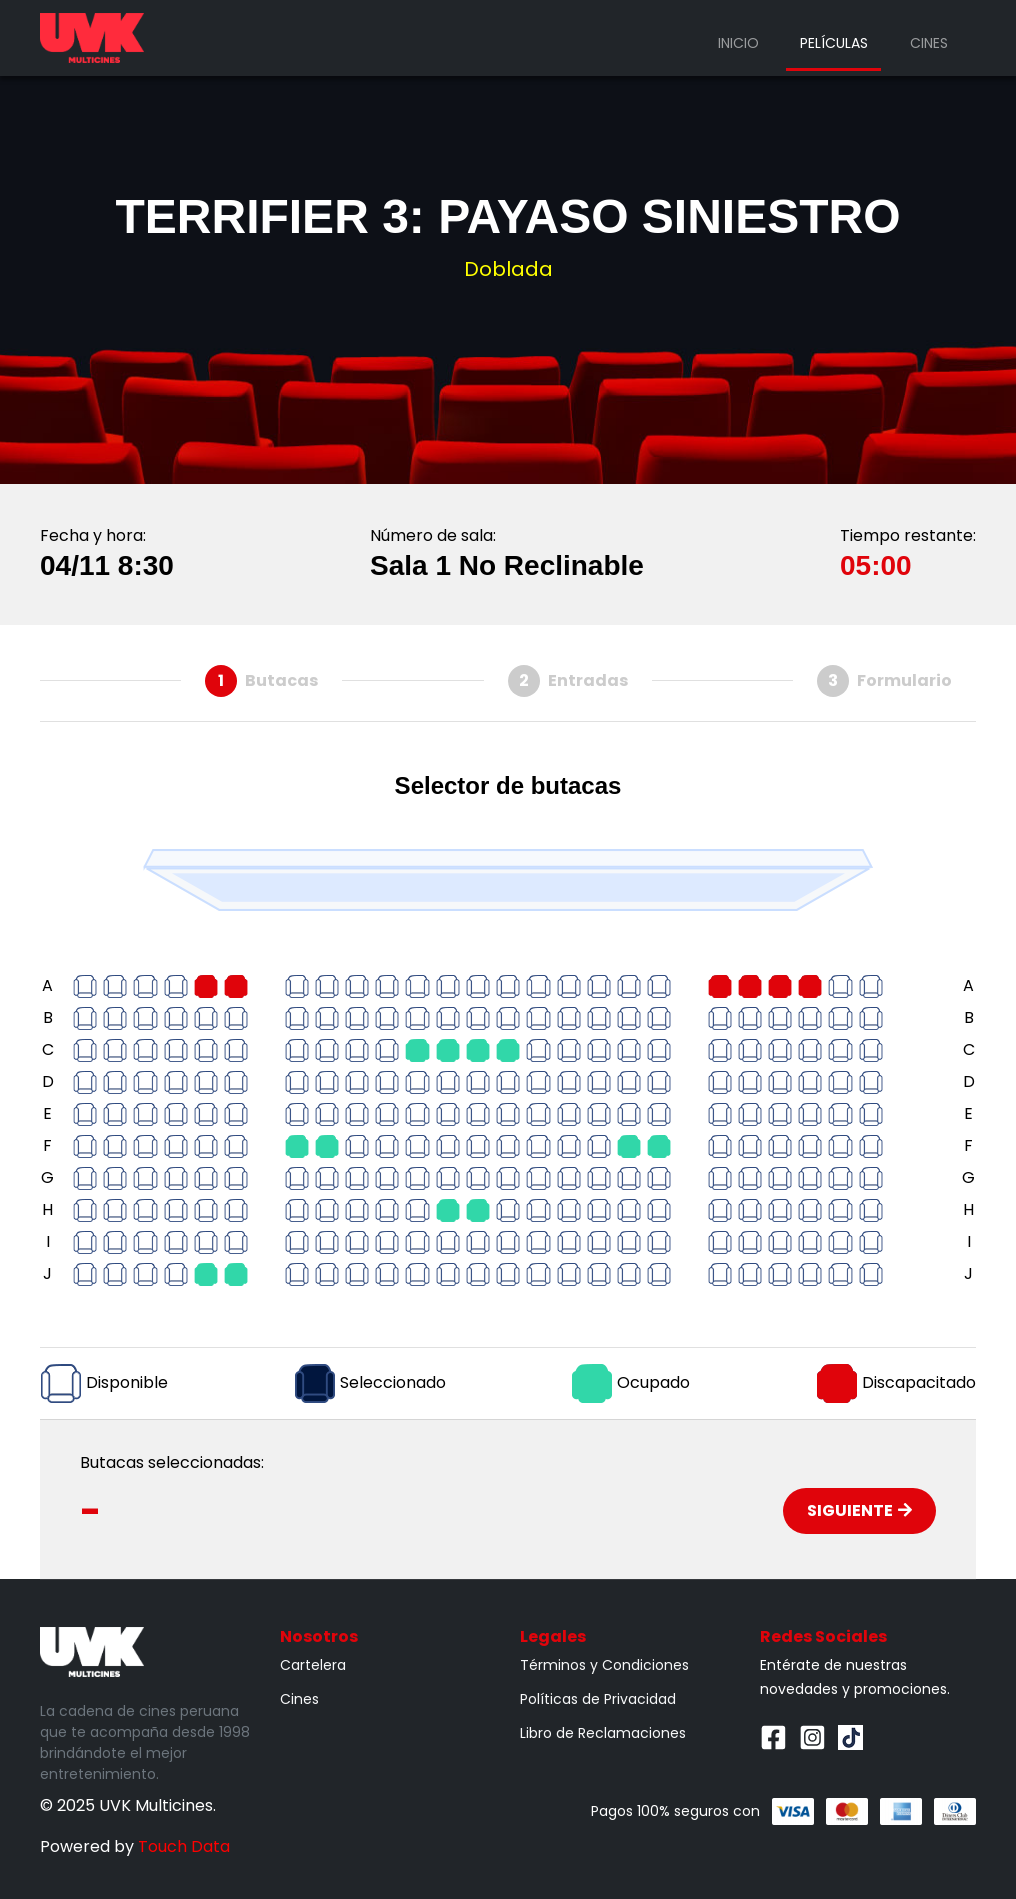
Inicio (738, 43)
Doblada (508, 269)
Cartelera (313, 1665)
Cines (929, 43)
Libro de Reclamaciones (603, 1733)
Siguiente (859, 1510)
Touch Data (184, 1846)
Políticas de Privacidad (598, 1699)
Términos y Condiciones (604, 1665)
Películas (834, 43)
